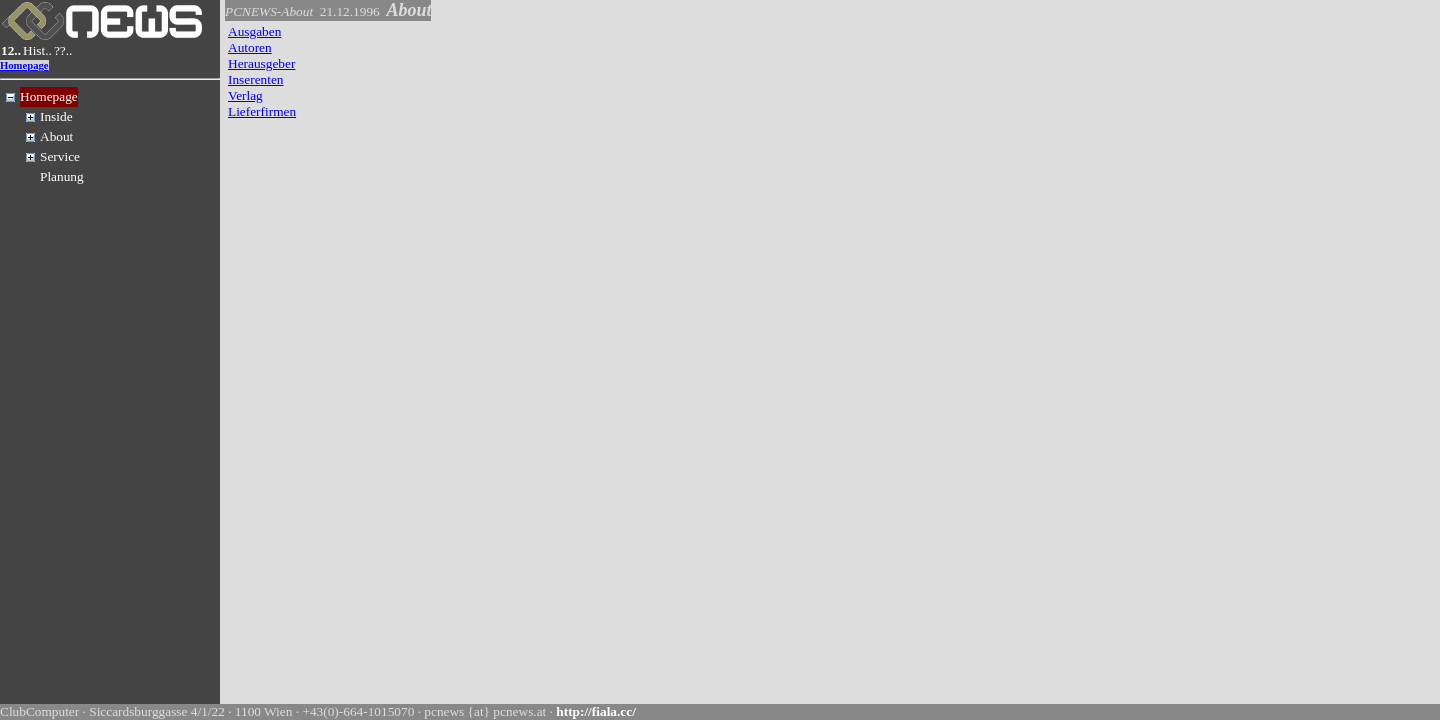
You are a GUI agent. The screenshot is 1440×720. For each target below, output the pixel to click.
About (56, 136)
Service (60, 156)
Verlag (245, 95)
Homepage (24, 65)
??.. (63, 50)
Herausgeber (261, 63)
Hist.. (37, 50)
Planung (62, 176)
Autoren (250, 47)
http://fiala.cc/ (596, 711)
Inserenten (256, 79)
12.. (11, 50)
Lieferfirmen (262, 111)
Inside (56, 116)
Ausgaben (254, 31)
